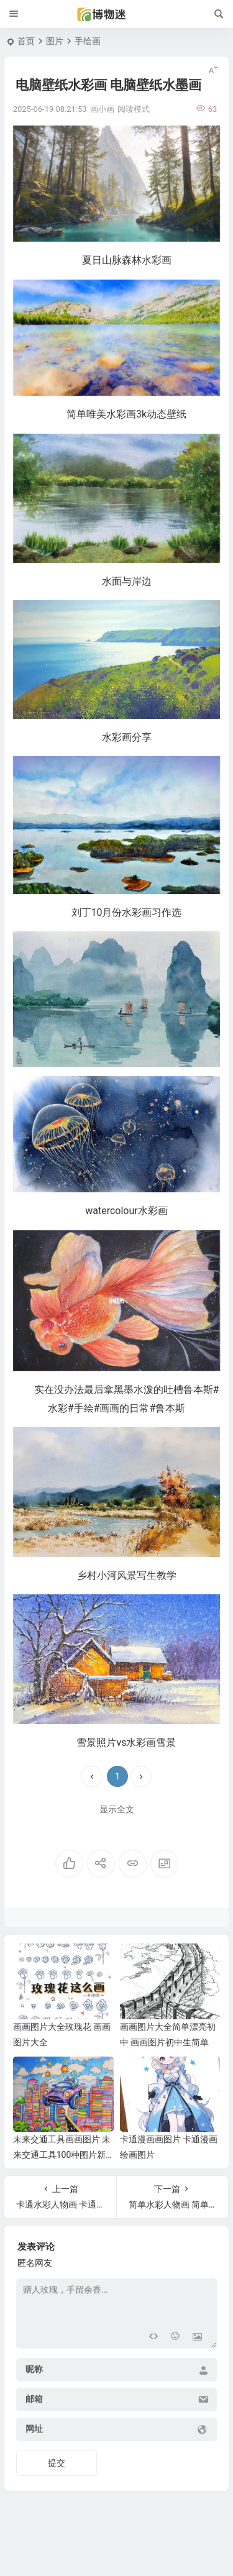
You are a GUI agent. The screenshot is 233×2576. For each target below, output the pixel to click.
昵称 (34, 2370)
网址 (34, 2429)
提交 (56, 2463)
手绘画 (88, 41)
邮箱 (34, 2400)
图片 (54, 41)
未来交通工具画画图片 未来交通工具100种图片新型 (62, 2154)
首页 (26, 41)
